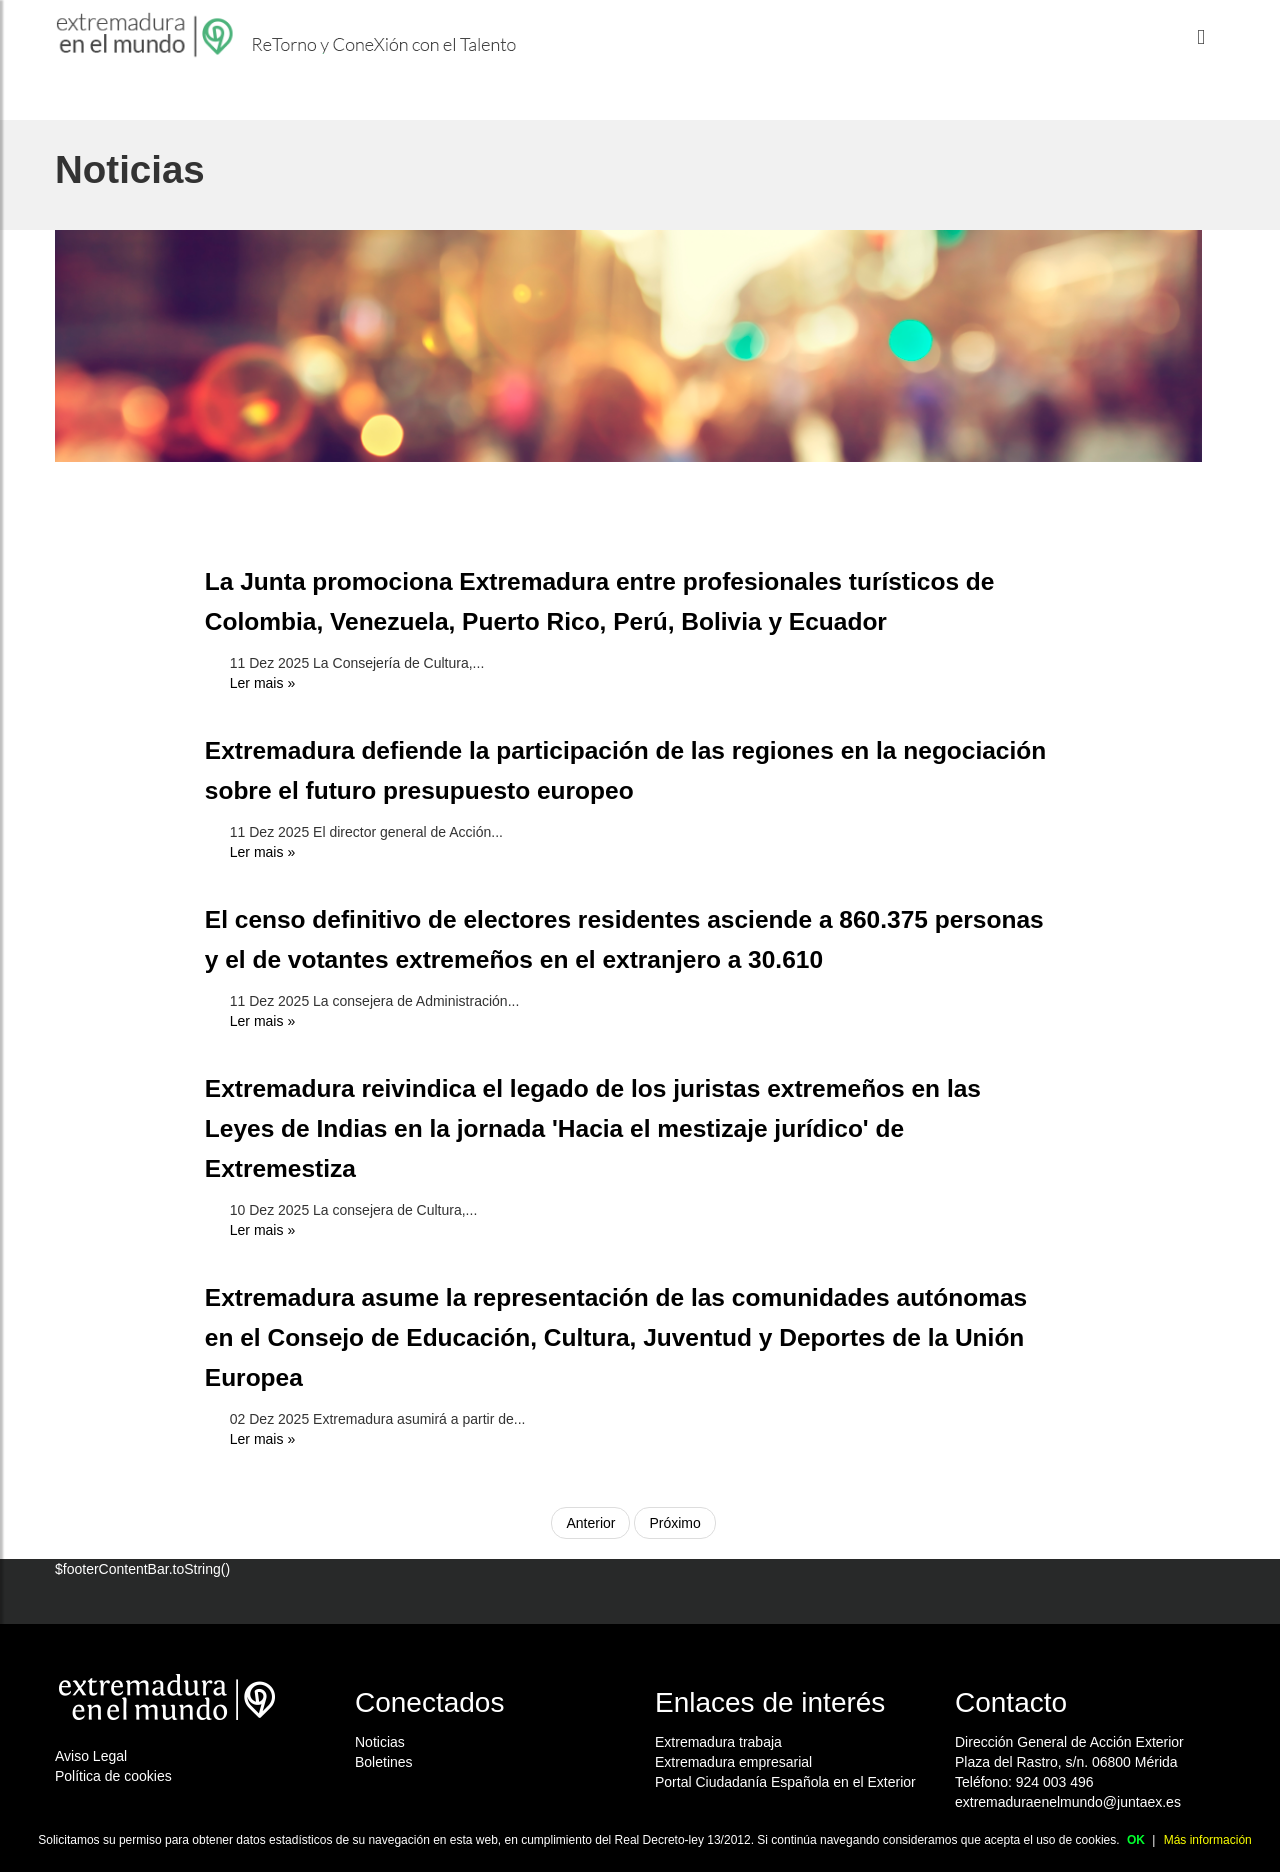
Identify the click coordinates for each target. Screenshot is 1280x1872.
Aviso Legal (91, 1756)
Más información (1208, 1840)
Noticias (380, 1742)
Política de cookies (113, 1776)
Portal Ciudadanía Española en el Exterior (785, 1782)
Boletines (384, 1762)
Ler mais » (262, 683)
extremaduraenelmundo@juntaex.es (1068, 1802)
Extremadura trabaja (718, 1742)
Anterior (590, 1523)
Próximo (674, 1523)
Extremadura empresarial (733, 1762)
